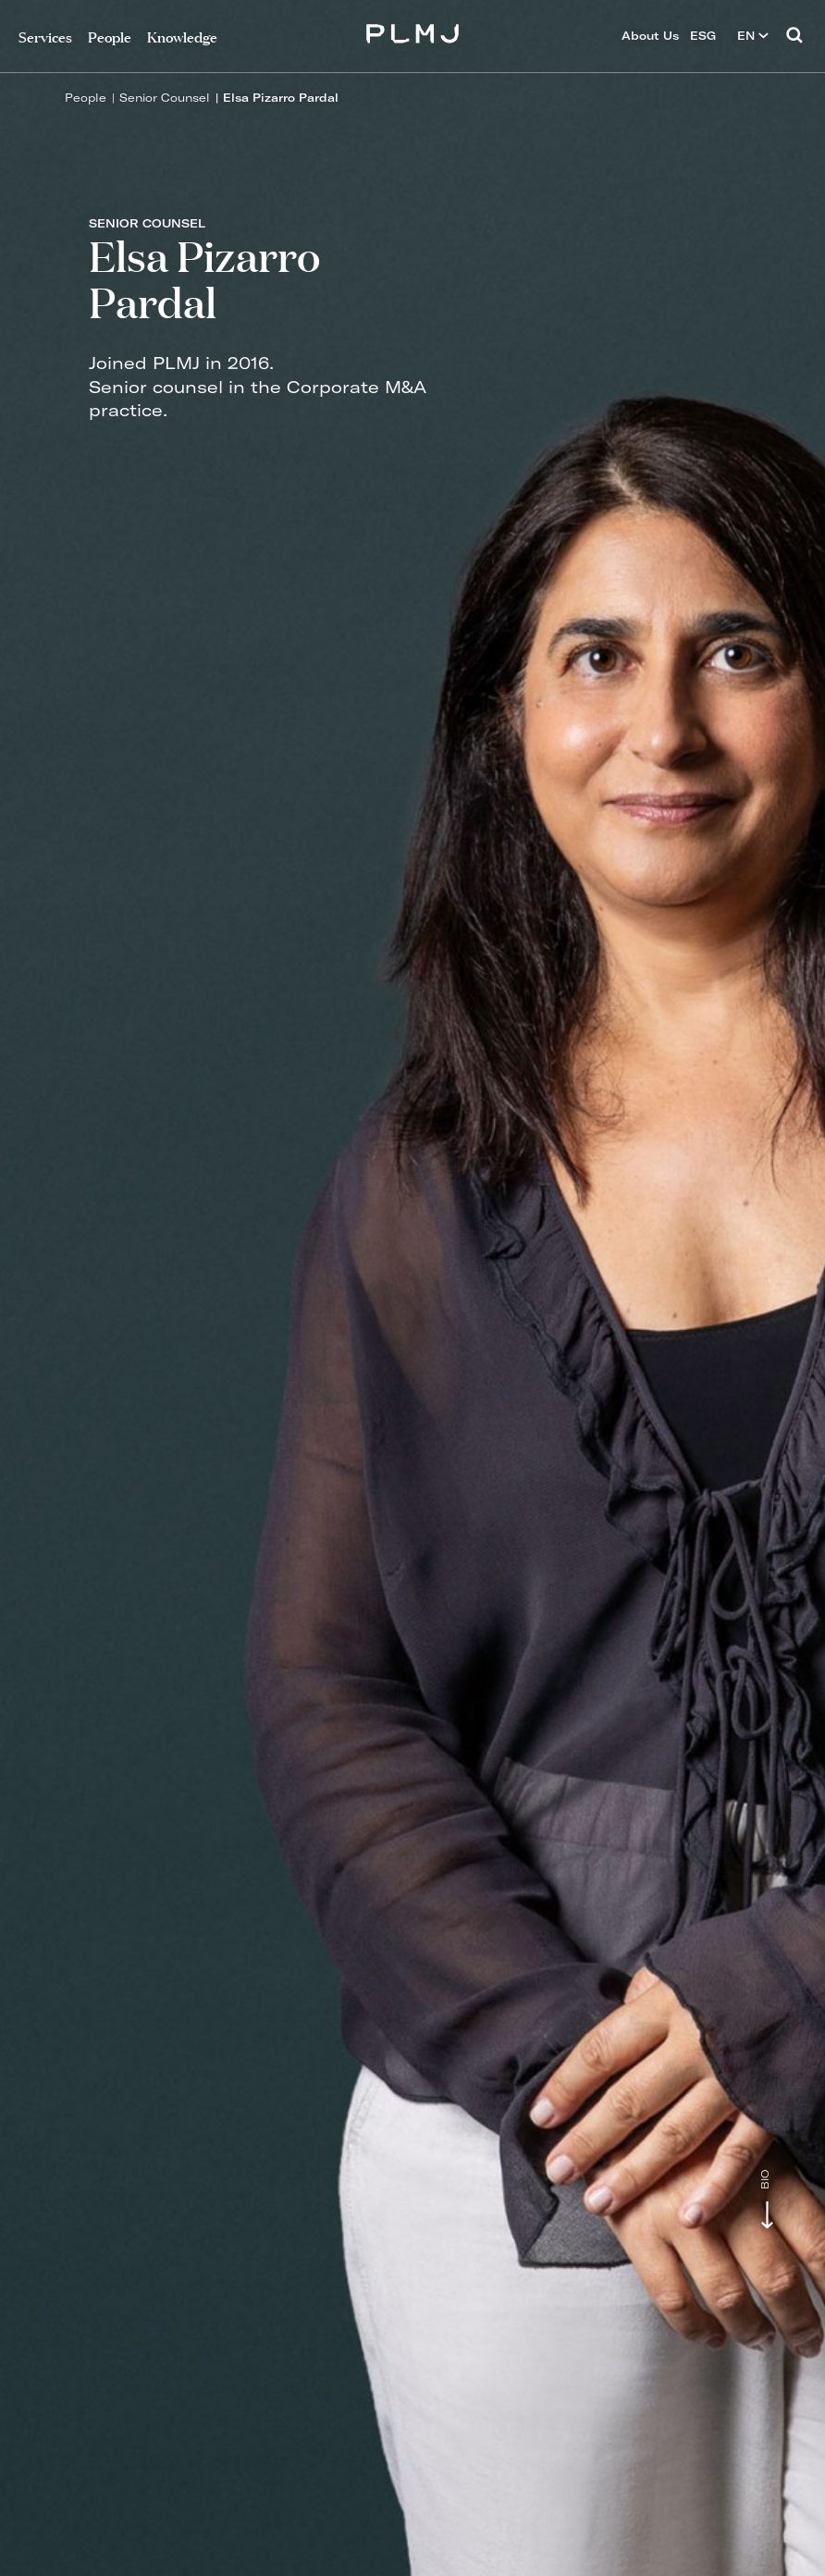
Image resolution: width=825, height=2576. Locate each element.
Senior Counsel (164, 98)
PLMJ (412, 31)
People (85, 98)
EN (753, 35)
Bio (765, 2179)
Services (45, 35)
